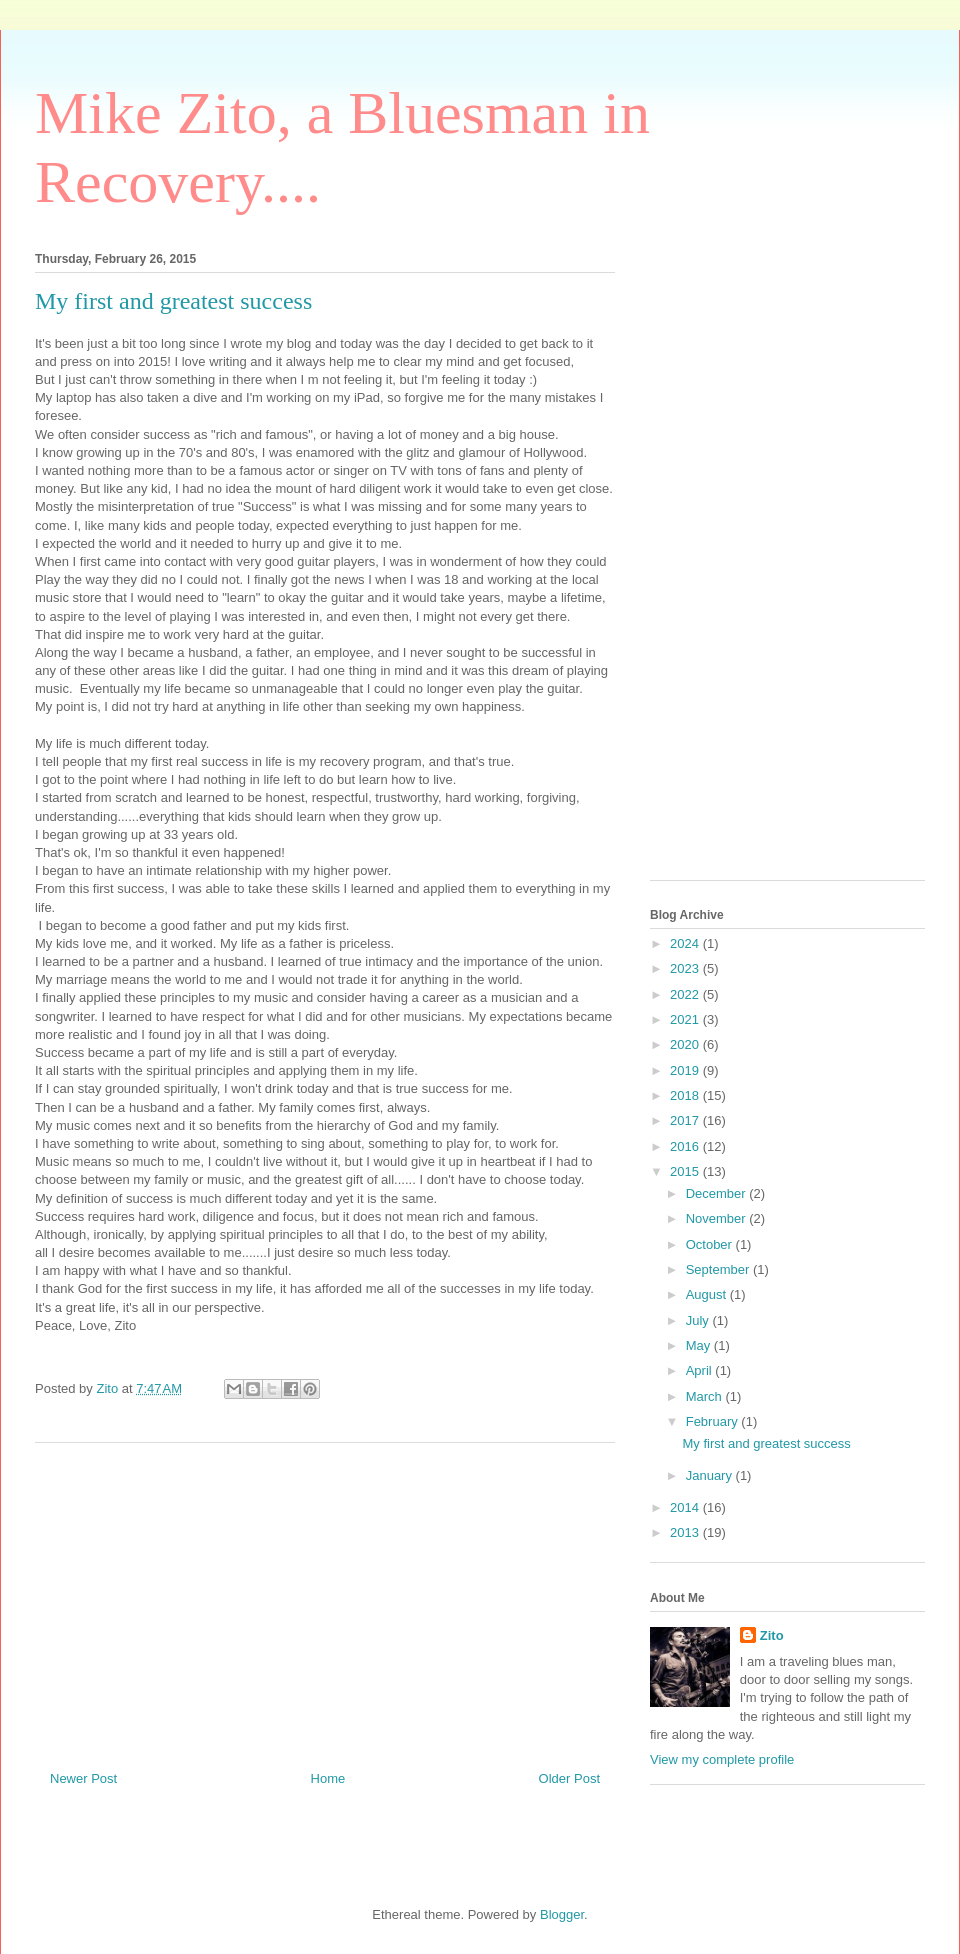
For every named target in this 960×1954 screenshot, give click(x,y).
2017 (686, 1120)
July (699, 1320)
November (718, 1218)
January (711, 1475)
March (706, 1396)
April (701, 1370)
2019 (686, 1070)
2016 (686, 1146)
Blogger (562, 1914)
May (700, 1345)
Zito (772, 1635)
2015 (686, 1171)
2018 (686, 1095)
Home (328, 1778)
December (718, 1193)
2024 (686, 943)
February (714, 1421)
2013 (686, 1532)
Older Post (569, 1778)
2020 (686, 1044)
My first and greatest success (766, 1443)
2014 (686, 1507)
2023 (686, 968)
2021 (686, 1019)
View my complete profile (722, 1759)
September (719, 1269)
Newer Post (83, 1778)
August (708, 1294)
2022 (686, 994)
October (711, 1244)
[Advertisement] (325, 1599)
